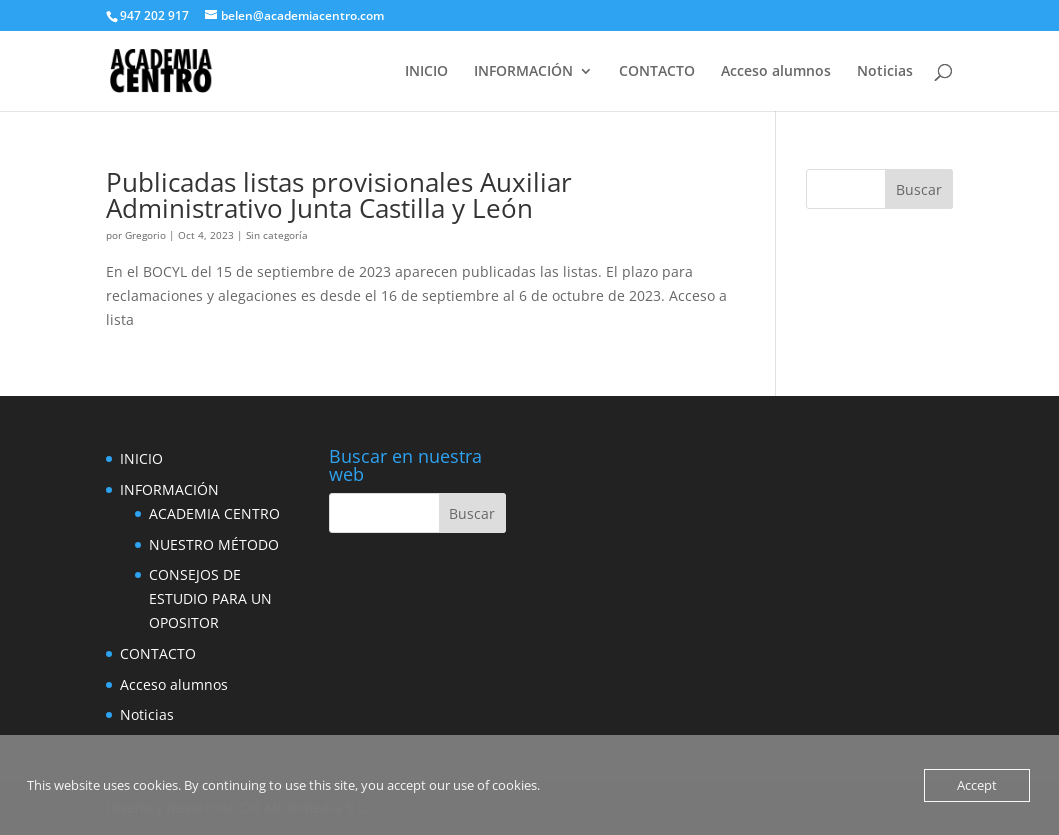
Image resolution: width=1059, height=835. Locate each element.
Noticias (885, 72)
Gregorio (145, 235)
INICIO (426, 72)
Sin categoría (277, 235)
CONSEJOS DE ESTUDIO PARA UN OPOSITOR (210, 598)
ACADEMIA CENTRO (214, 513)
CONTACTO (657, 72)
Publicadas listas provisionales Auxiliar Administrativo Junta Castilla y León (339, 195)
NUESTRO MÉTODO (214, 544)
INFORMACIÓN (523, 72)
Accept (977, 785)
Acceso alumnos (776, 72)
